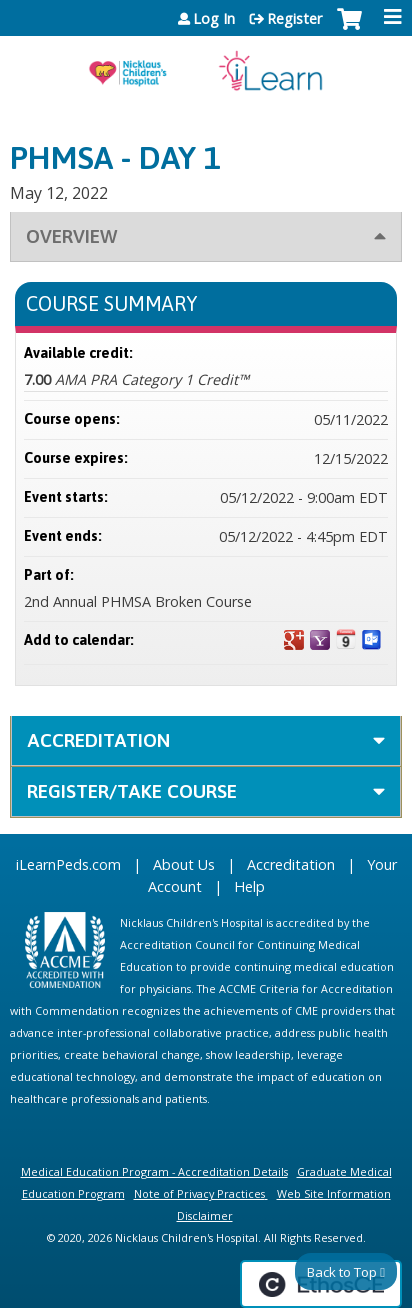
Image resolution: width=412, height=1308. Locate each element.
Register (294, 19)
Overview (71, 236)
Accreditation (98, 740)
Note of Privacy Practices (199, 1193)
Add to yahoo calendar (320, 640)
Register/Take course (132, 791)
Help (249, 886)
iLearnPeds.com (68, 864)
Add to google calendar (294, 640)
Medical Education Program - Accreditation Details (154, 1171)
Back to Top (342, 1272)
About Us (184, 864)
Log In (214, 19)
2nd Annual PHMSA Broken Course (138, 601)
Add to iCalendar (346, 639)
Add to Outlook (372, 640)
